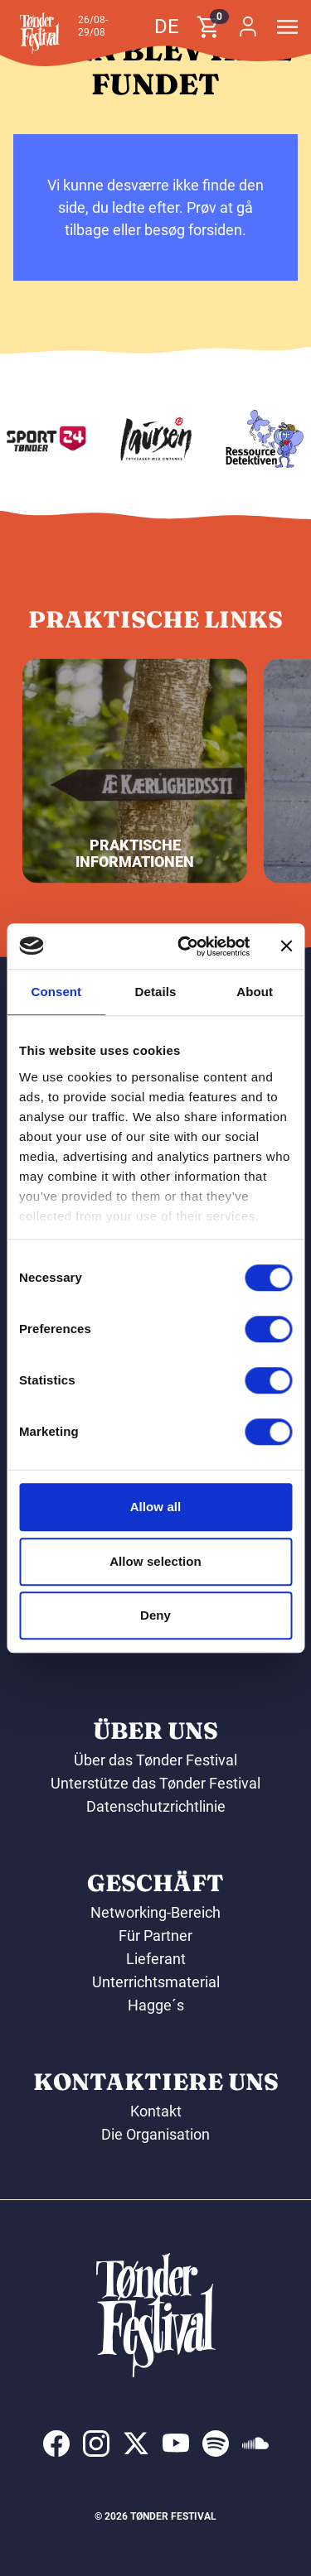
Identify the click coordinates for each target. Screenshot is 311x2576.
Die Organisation (155, 2134)
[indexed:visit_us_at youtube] (176, 2443)
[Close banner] (286, 946)
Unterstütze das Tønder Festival (155, 1783)
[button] (39, 33)
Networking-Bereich (155, 1912)
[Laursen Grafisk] (181, 439)
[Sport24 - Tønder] (72, 439)
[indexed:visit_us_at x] (136, 2443)
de (166, 26)
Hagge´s (156, 2005)
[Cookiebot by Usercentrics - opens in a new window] (185, 946)
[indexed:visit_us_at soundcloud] (255, 2443)
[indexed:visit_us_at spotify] (215, 2443)
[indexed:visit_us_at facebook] (56, 2443)
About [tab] (254, 992)
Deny (155, 1615)
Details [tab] (156, 992)
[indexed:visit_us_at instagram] (96, 2443)
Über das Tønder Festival (155, 1760)
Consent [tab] (56, 992)
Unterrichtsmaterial (156, 1982)
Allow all (156, 1507)
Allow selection (155, 1561)
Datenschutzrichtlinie (156, 1806)
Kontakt (156, 2111)
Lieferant (156, 1958)
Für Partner (155, 1935)
